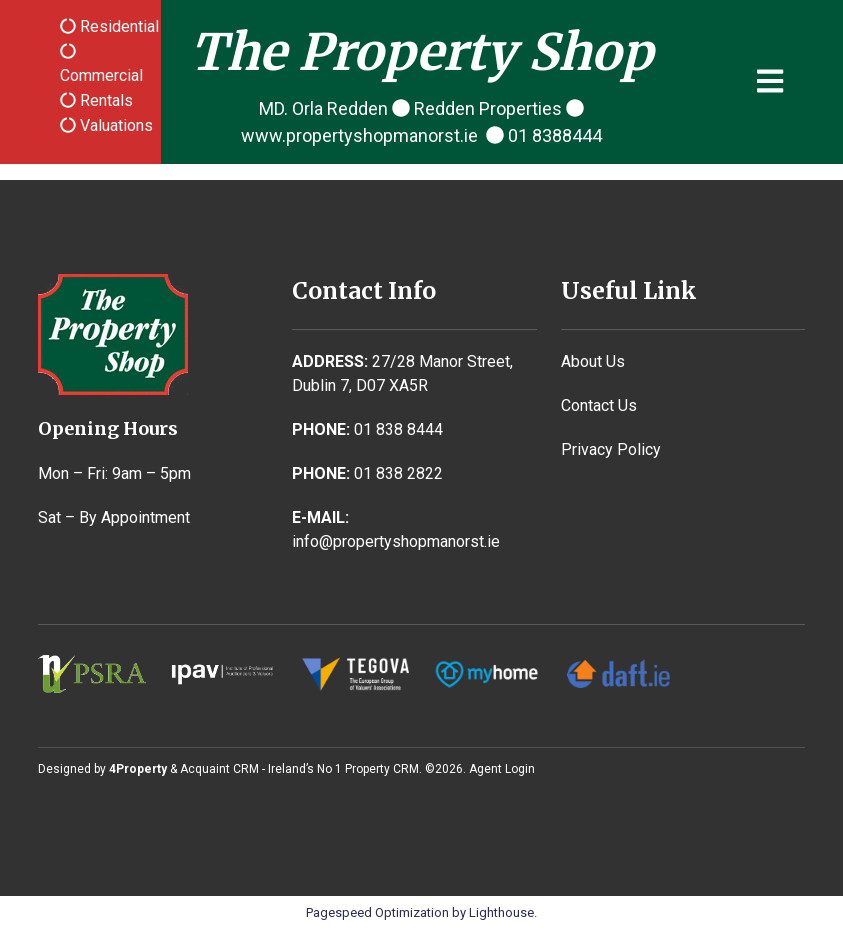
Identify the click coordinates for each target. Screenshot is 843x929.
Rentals (104, 100)
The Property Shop (421, 52)
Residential (117, 26)
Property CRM (382, 769)
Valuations (114, 125)
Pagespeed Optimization (377, 912)
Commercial (101, 75)
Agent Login (502, 769)
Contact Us (599, 405)
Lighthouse (501, 912)
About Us (593, 361)
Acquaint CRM (219, 769)
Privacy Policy (611, 449)
